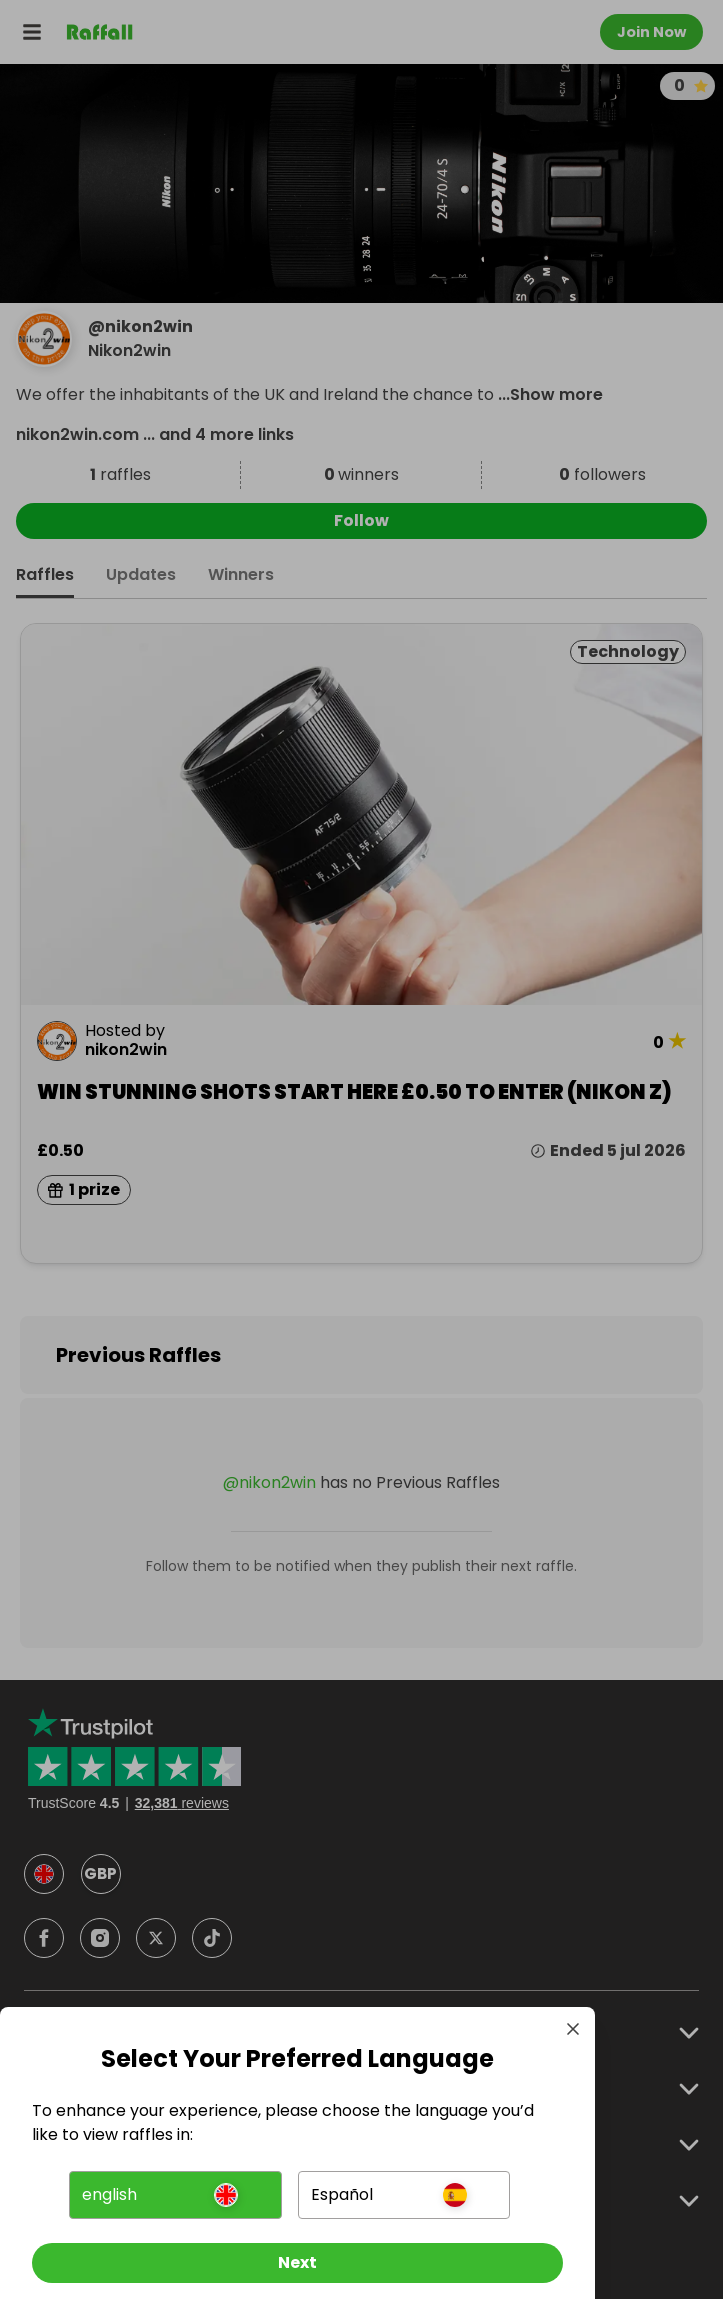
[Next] (297, 2263)
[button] (175, 2195)
